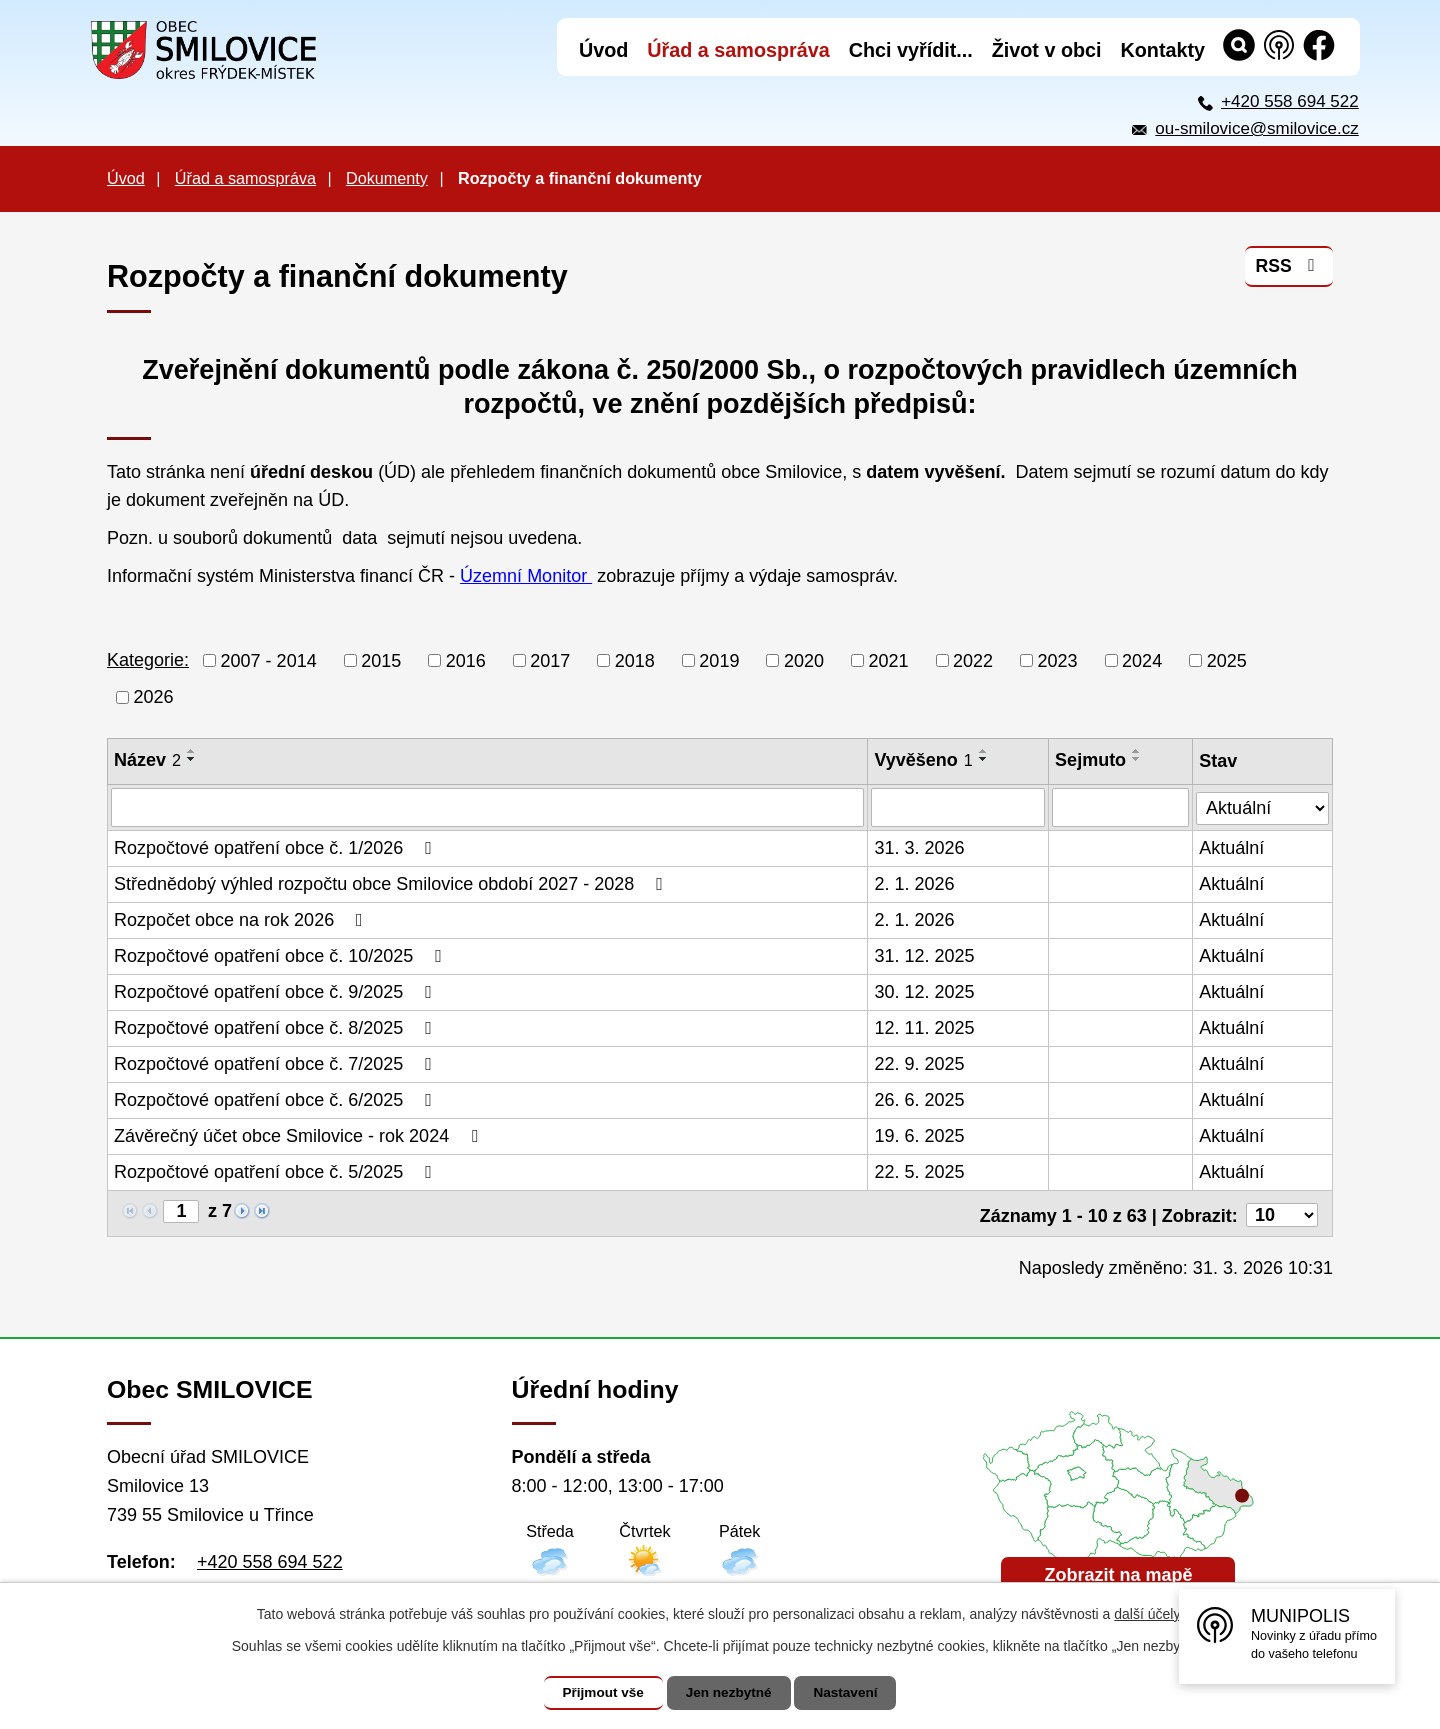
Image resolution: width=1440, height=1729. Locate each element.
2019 (719, 660)
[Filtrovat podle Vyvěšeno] (959, 807)
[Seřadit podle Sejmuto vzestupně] (1138, 751)
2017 (550, 660)
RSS (1288, 269)
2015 (381, 660)
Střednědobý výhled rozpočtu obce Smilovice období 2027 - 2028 (392, 883)
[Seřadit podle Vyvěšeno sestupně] (984, 759)
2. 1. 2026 (915, 883)
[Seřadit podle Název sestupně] (192, 759)
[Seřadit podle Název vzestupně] (192, 751)
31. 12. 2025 (925, 955)
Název (147, 760)
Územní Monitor (526, 576)
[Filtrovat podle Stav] (1263, 804)
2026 (154, 697)
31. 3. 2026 (920, 847)
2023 (1058, 660)
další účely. (1148, 1614)
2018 (635, 660)
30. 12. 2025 (925, 991)
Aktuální (1232, 847)
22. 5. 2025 (920, 1171)
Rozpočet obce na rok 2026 (242, 919)
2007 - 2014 (269, 660)
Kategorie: (148, 660)
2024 (1142, 660)
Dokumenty (387, 178)
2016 (466, 660)
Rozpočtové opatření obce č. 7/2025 (277, 1063)
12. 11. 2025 (925, 1027)
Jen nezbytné (729, 1693)
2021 (888, 660)
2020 (804, 660)
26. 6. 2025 (920, 1099)
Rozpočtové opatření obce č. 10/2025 (282, 955)
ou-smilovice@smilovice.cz (1256, 128)
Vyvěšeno (924, 760)
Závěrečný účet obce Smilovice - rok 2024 (300, 1135)
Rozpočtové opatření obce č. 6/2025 (277, 1099)
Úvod (126, 178)
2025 (1227, 660)
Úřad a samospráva (245, 178)
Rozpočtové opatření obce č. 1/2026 (277, 847)
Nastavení (852, 1693)
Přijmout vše (597, 1693)
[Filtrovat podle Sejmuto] (1121, 807)
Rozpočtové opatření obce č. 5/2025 (277, 1171)
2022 (973, 660)
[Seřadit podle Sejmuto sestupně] (1138, 759)
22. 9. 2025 (920, 1063)
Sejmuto (1091, 760)
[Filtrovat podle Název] (488, 807)
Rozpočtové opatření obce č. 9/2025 (277, 991)
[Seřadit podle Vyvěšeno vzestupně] (984, 751)
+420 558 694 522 (1290, 101)
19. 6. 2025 (920, 1135)
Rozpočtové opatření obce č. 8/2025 (277, 1027)
